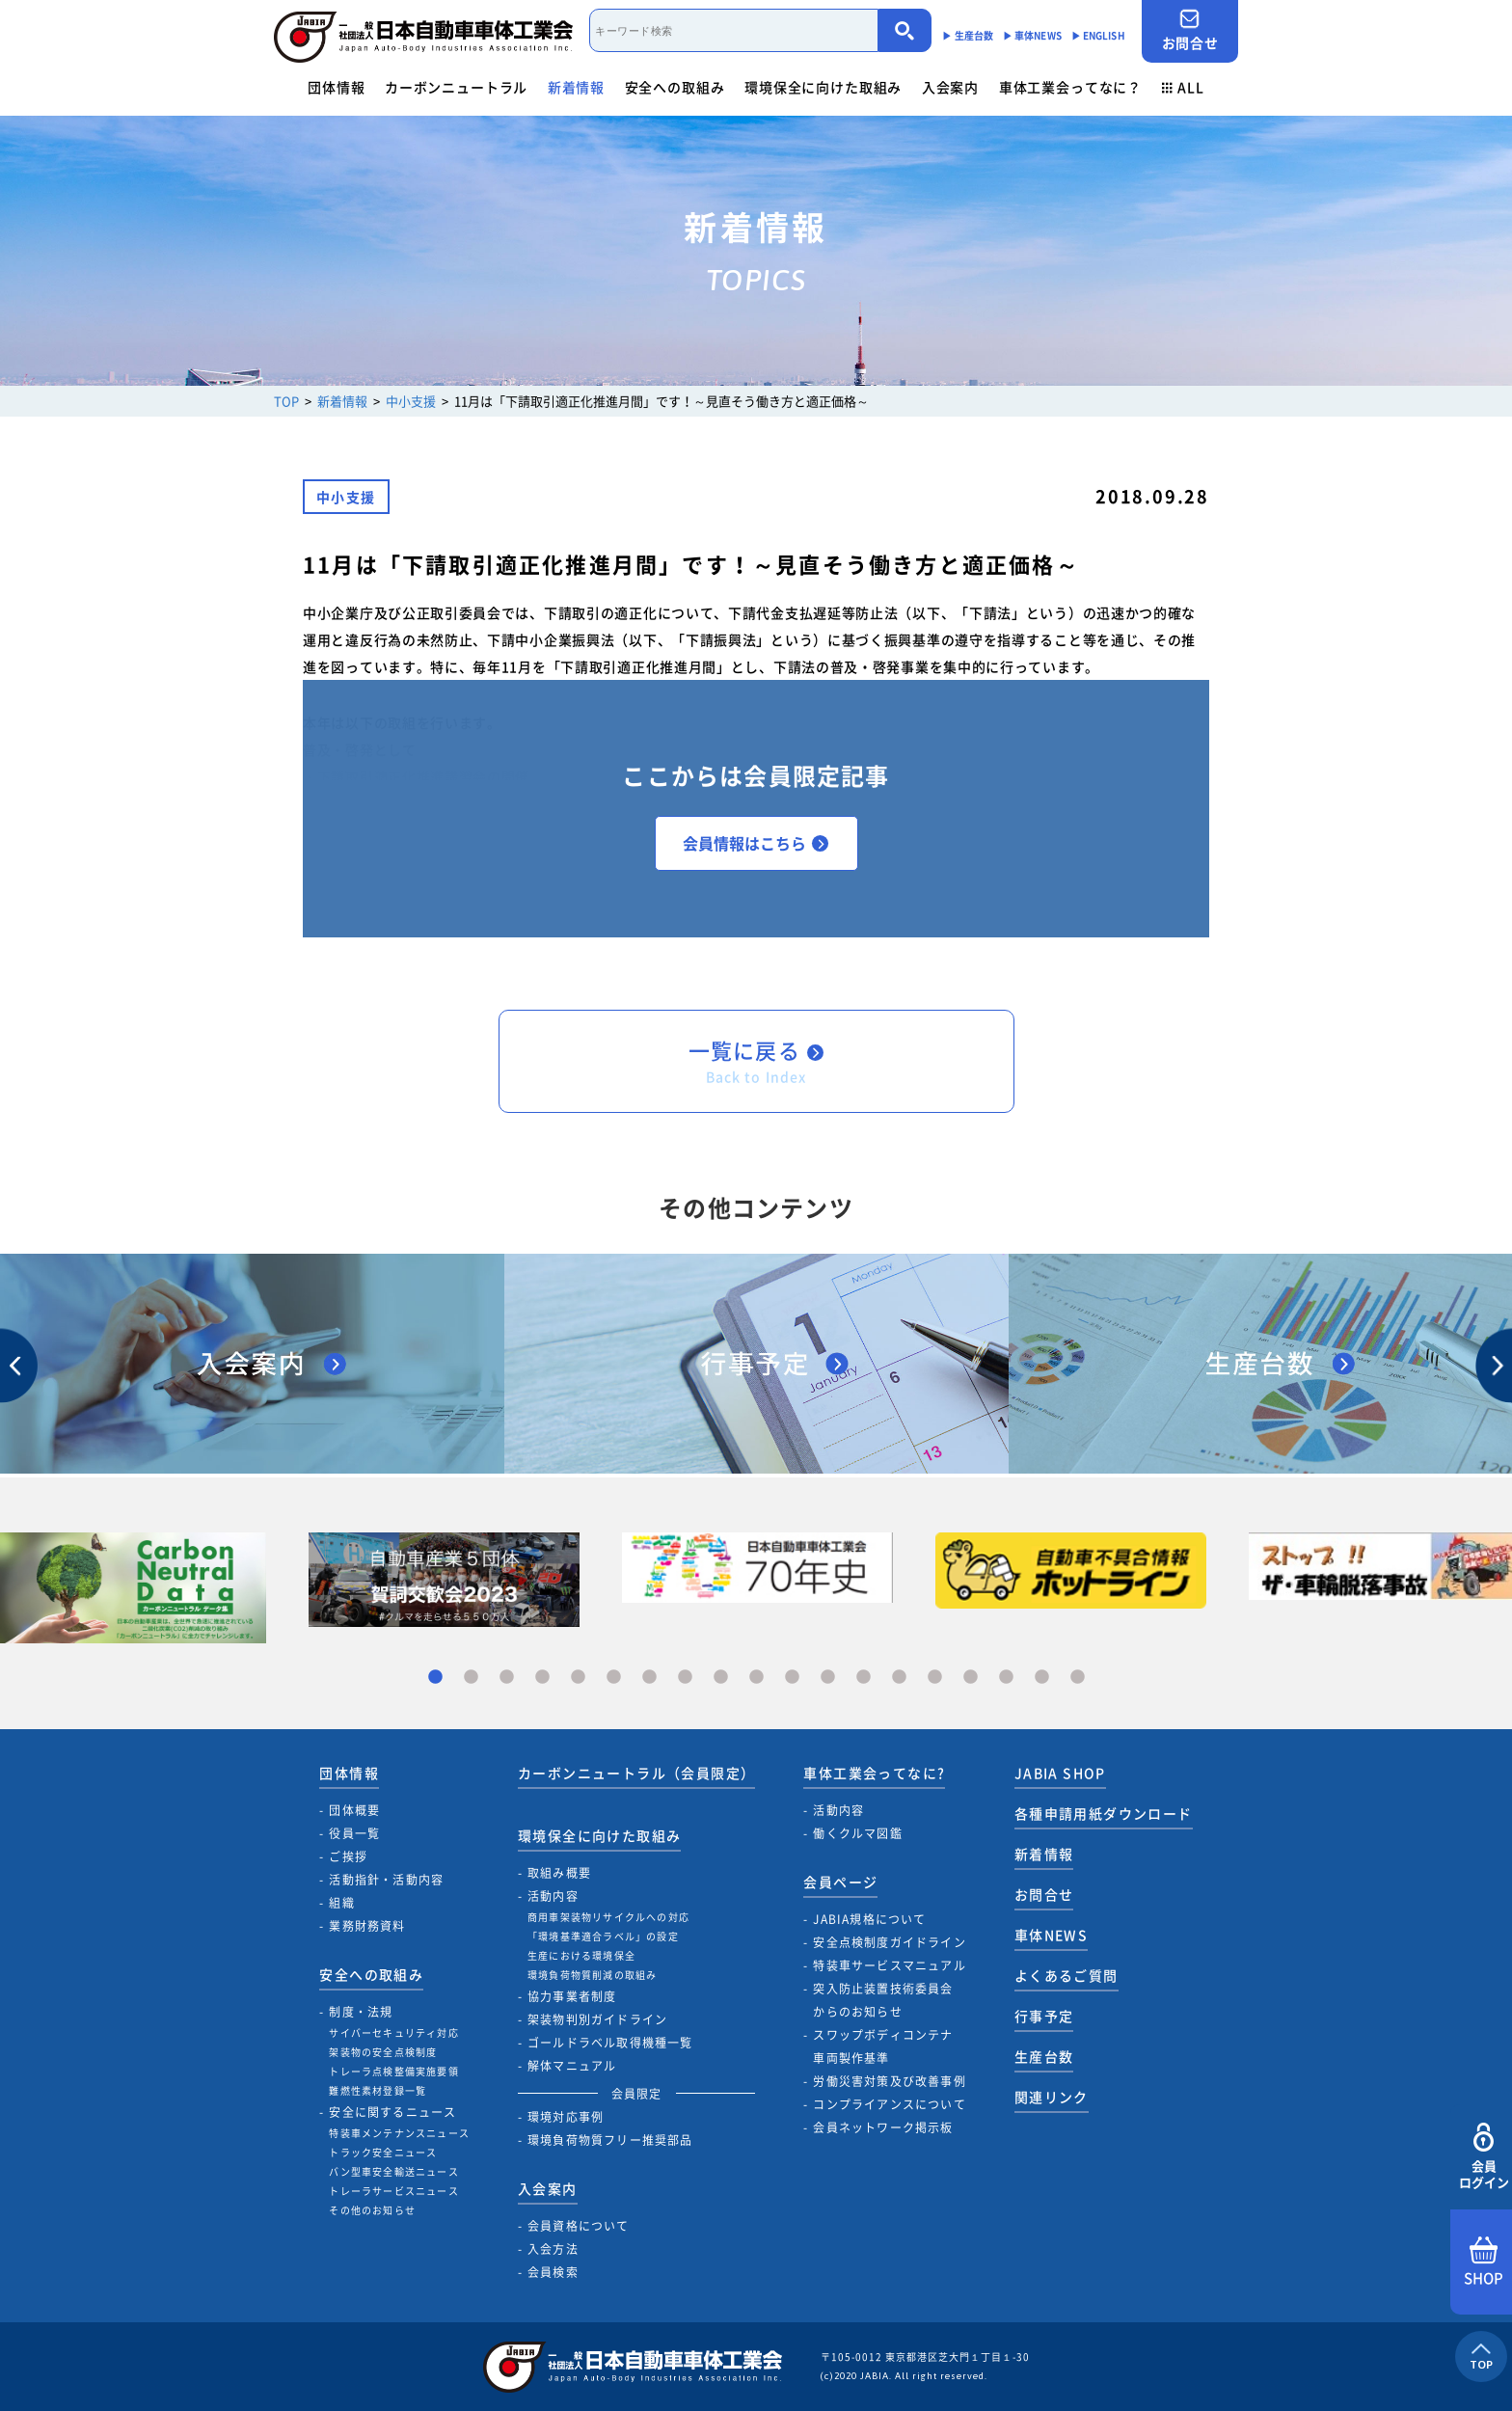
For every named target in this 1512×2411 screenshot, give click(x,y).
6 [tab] (614, 1677)
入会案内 (950, 86)
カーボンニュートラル (456, 86)
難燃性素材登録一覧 (377, 2090)
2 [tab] (471, 1677)
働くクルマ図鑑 (857, 1833)
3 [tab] (507, 1677)
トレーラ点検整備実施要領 (393, 2071)
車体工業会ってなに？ (1070, 86)
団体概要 (354, 1810)
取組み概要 (559, 1873)
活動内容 (553, 1896)
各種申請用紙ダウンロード (1103, 1813)
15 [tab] (935, 1677)
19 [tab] (1077, 1677)
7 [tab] (649, 1677)
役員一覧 (354, 1833)
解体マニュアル (571, 2065)
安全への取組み (675, 86)
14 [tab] (899, 1677)
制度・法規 (360, 2011)
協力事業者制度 (571, 1996)
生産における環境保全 (581, 1955)
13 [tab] (863, 1677)
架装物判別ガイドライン (597, 2019)
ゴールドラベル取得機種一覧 (610, 2042)
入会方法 (553, 2249)
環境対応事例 (565, 2117)
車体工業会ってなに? (874, 1772)
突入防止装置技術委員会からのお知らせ (883, 2000)
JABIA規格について (869, 1919)
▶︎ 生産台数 (967, 35)
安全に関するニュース (392, 2112)
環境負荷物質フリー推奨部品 (610, 2140)
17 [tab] (1006, 1677)
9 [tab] (721, 1677)
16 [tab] (970, 1677)
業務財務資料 (367, 1926)
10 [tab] (756, 1677)
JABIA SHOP (1060, 1772)
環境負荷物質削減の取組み (592, 1974)
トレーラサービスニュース (393, 2190)
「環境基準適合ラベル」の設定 (603, 1936)
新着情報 (576, 86)
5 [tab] (578, 1677)
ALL (1183, 86)
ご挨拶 (348, 1856)
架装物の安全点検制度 (383, 2052)
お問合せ (1190, 30)
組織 (341, 1902)
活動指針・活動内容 (386, 1879)
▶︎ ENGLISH (1098, 35)
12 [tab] (828, 1677)
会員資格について (578, 2226)
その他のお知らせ (372, 2210)
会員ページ (840, 1881)
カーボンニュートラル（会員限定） (636, 1772)
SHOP (1483, 2262)
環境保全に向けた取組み (823, 86)
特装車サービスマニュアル (889, 1965)
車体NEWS (1051, 1934)
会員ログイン (1483, 2157)
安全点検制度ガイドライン (889, 1942)
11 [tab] (792, 1677)
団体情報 (336, 86)
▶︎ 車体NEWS (1032, 35)
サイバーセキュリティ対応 (393, 2032)
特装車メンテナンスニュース (399, 2133)
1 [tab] (435, 1677)
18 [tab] (1042, 1677)
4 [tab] (542, 1677)
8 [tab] (685, 1677)
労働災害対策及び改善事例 (889, 2081)
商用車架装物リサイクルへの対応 (608, 1917)
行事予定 (1044, 2015)
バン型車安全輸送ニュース (393, 2171)
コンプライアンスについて (889, 2104)
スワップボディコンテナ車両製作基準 (883, 2046)
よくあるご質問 (1066, 1975)
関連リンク (1051, 2096)
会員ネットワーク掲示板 (883, 2127)
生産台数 (1044, 2056)
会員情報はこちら (755, 842)
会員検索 (553, 2272)
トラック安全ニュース (383, 2152)
